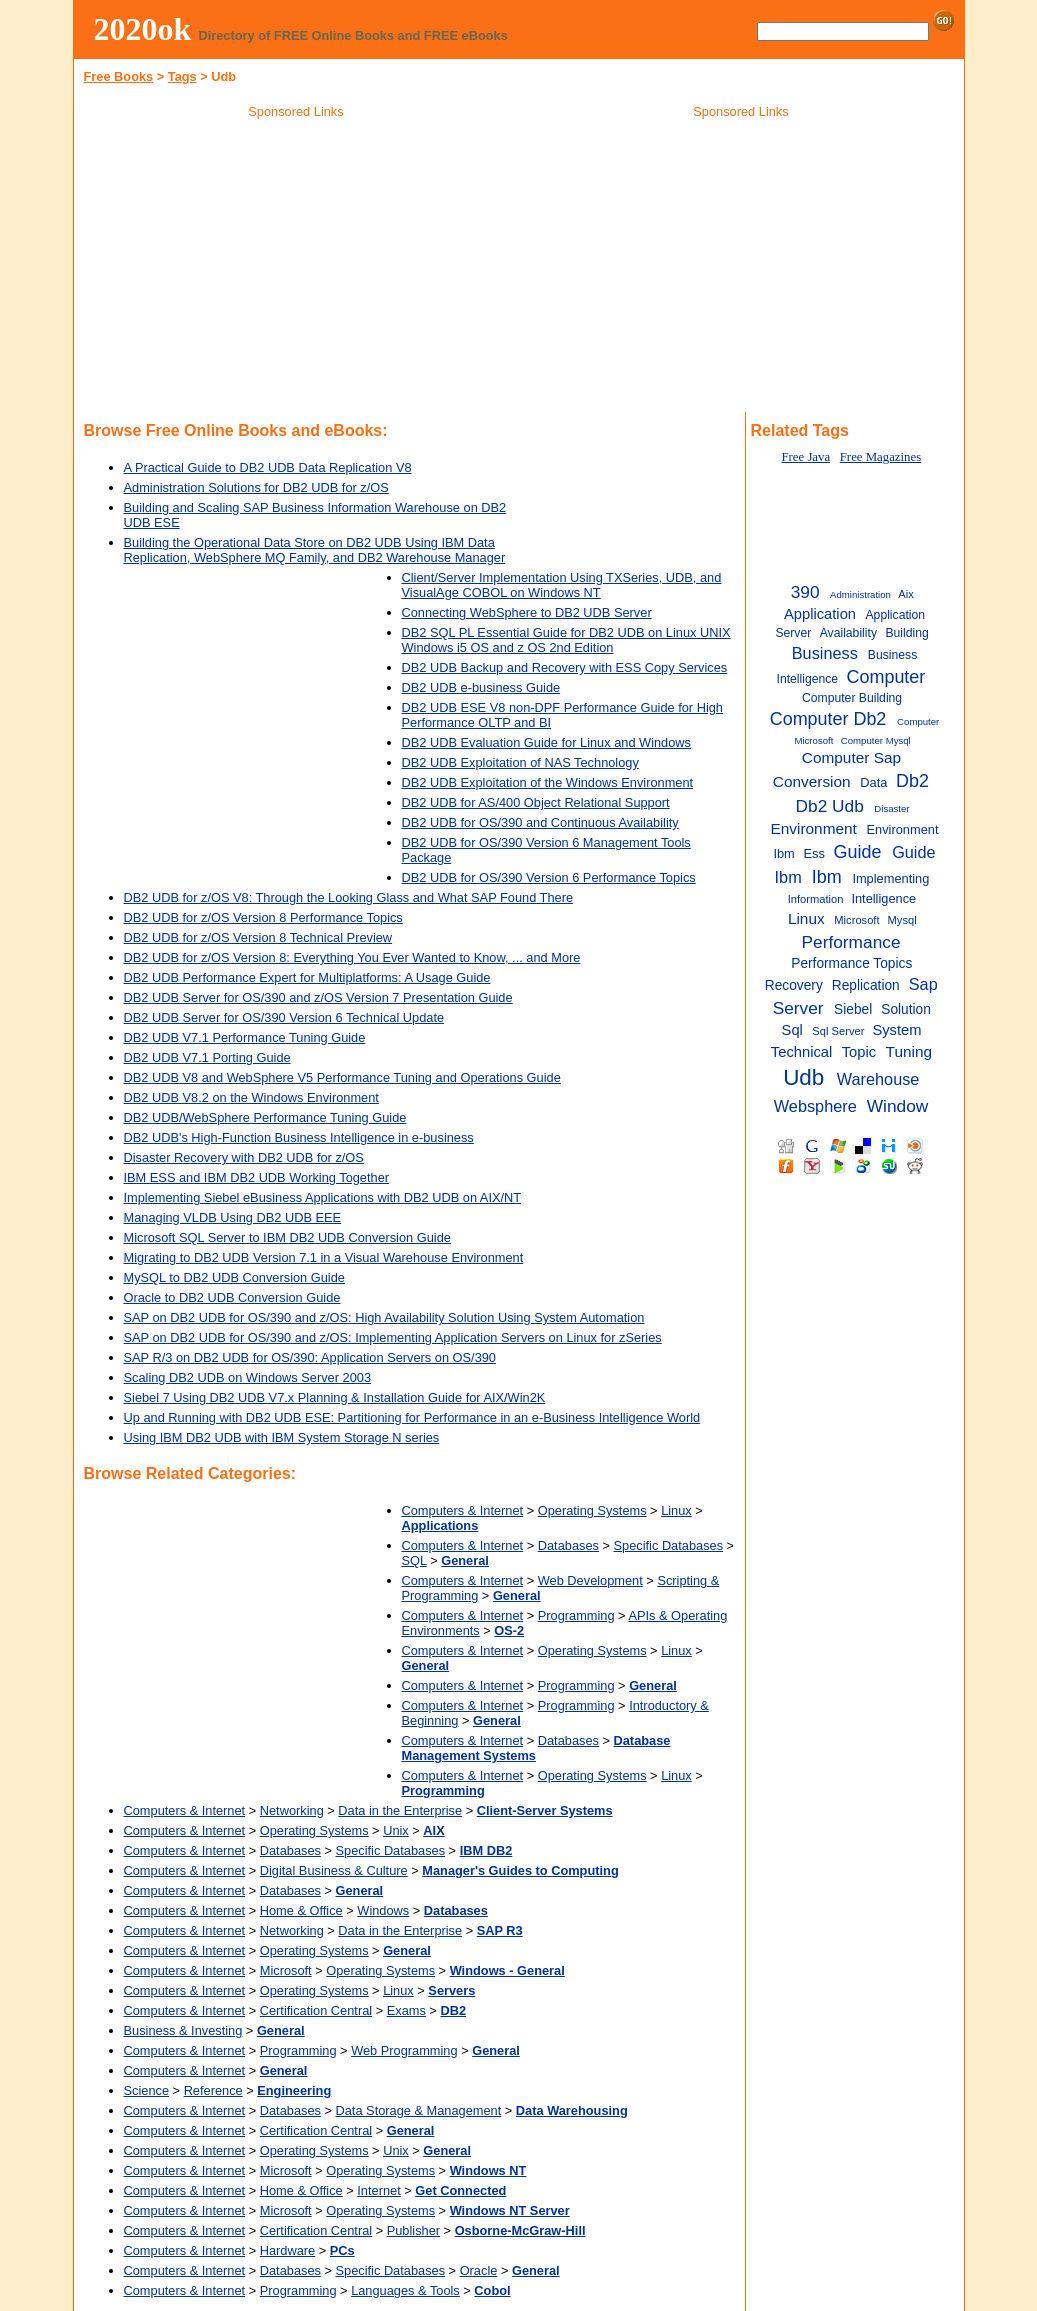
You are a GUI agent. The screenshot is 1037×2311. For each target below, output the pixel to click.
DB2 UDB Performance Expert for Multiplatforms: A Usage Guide (307, 977)
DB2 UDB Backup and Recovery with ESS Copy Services (565, 667)
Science (147, 2090)
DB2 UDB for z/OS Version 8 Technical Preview (258, 937)
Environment (814, 828)
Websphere (815, 1106)
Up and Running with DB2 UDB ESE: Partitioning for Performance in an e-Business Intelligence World (412, 1417)
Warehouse (878, 1079)
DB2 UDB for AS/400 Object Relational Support (536, 802)
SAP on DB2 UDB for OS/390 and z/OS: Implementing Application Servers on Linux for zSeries (393, 1337)
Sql (792, 1030)
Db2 (912, 781)
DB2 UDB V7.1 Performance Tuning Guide (245, 1037)
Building (906, 633)
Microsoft (286, 1970)
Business (825, 653)
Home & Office (301, 1910)
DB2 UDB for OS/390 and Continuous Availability (540, 822)
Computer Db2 (828, 719)
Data (873, 782)
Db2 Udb (830, 806)
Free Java (805, 457)
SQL (414, 1560)
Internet (378, 2190)
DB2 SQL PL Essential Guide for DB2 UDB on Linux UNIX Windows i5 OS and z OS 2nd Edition (566, 640)
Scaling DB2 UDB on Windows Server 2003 (248, 1377)
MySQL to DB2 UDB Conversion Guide (234, 1277)
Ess (813, 853)
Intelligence (883, 898)
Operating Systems (592, 1510)
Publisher (413, 2230)
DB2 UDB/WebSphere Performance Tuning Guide (265, 1117)
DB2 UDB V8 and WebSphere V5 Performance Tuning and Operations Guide (342, 1077)
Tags (182, 76)
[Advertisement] (296, 269)
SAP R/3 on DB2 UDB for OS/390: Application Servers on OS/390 (310, 1357)
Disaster (891, 808)
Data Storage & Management (419, 2110)
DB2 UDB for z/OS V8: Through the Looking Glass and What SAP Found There (349, 897)
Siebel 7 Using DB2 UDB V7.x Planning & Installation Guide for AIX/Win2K (335, 1397)
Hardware (287, 2250)
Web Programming (404, 2050)
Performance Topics (851, 963)
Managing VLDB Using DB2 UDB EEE (233, 1217)
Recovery (794, 985)
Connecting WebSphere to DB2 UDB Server (527, 612)
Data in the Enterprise (400, 1810)
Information (816, 899)
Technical (801, 1052)
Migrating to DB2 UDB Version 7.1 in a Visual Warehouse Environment (324, 1257)
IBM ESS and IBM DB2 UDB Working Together (257, 1177)
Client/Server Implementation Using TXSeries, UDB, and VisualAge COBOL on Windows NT (562, 585)
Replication (866, 985)
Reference (213, 2090)
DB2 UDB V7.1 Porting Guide (207, 1057)
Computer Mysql (876, 740)
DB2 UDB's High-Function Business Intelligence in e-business (299, 1137)
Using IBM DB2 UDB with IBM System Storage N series (282, 1437)
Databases (568, 1545)
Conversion (812, 781)
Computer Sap (851, 757)
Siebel (853, 1009)
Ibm (827, 877)
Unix (396, 1830)
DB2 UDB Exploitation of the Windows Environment (548, 782)
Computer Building (852, 698)
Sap (923, 984)
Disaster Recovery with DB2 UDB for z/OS (244, 1157)
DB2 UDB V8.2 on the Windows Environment (251, 1097)
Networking (292, 1810)
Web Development (590, 1580)
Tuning (909, 1051)
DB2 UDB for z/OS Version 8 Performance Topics (263, 917)
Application (820, 614)
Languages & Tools (405, 2290)
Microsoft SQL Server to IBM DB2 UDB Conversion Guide (287, 1237)
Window (898, 1106)
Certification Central (316, 2010)
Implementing (890, 878)
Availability (848, 633)
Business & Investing (183, 2030)
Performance (851, 942)
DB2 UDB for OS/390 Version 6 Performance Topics (549, 877)
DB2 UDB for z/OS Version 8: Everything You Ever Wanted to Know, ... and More (352, 957)
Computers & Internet (463, 1510)
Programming (576, 1615)
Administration (860, 594)
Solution (906, 1009)
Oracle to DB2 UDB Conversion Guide (232, 1297)
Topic (859, 1052)
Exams (406, 2010)
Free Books (119, 76)
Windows (383, 1910)
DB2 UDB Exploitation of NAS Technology (520, 762)
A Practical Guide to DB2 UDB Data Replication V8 (268, 467)
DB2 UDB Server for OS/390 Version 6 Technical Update (284, 1017)
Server (798, 1008)
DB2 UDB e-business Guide (481, 687)
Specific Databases (669, 1545)
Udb (803, 1077)
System (896, 1030)
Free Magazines (880, 457)
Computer (886, 677)
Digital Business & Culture (334, 1870)
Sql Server (838, 1031)
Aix (905, 594)
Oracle (479, 2270)
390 (805, 592)
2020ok (143, 29)
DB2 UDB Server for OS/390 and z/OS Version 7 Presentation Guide (318, 997)
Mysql (902, 920)
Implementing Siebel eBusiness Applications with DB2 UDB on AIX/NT (323, 1197)
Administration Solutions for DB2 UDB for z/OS (256, 487)
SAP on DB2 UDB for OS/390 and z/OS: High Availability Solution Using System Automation (384, 1317)
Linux (676, 1510)
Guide (858, 852)
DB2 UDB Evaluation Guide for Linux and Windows (547, 742)
